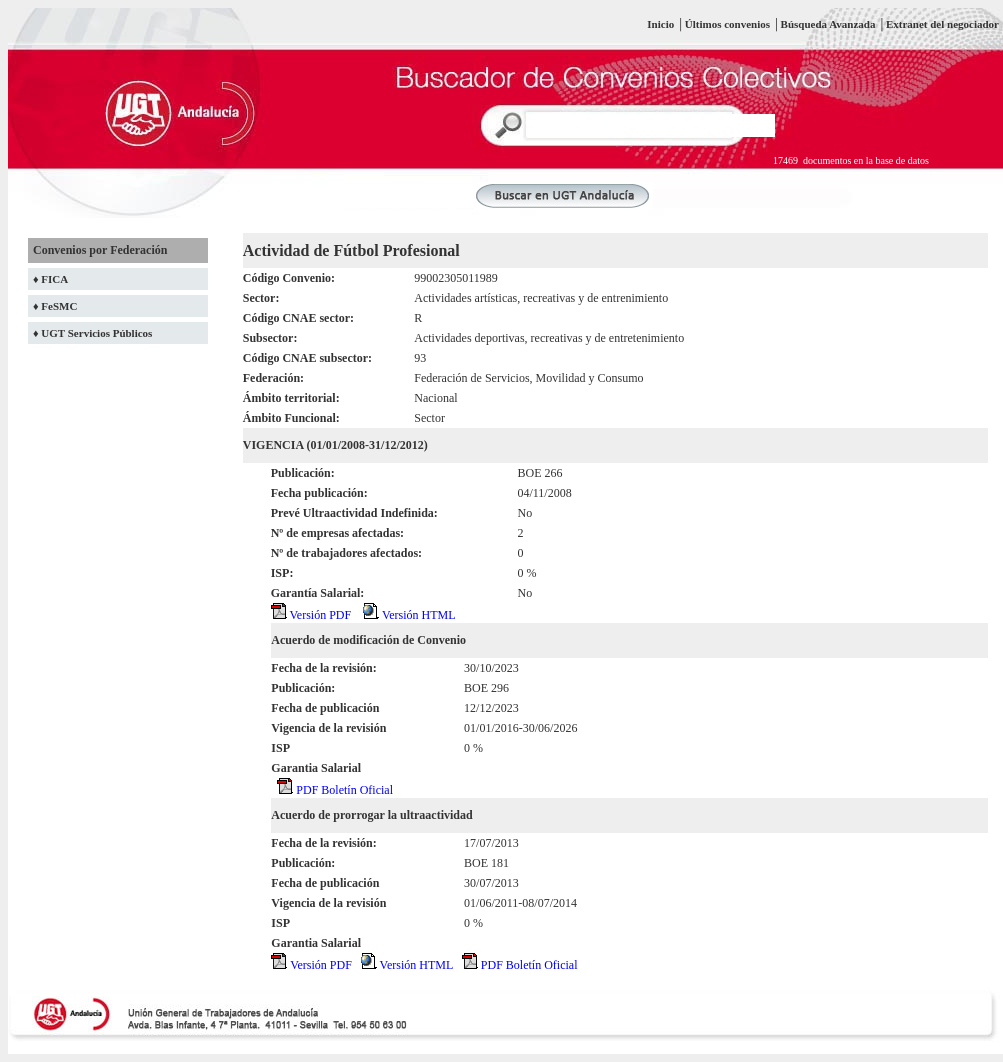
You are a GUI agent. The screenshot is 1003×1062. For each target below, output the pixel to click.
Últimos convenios (727, 24)
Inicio (660, 24)
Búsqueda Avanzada (830, 24)
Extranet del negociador (942, 24)
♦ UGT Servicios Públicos (92, 333)
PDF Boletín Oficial (335, 790)
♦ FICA (50, 279)
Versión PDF (311, 615)
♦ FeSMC (55, 306)
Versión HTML (409, 615)
